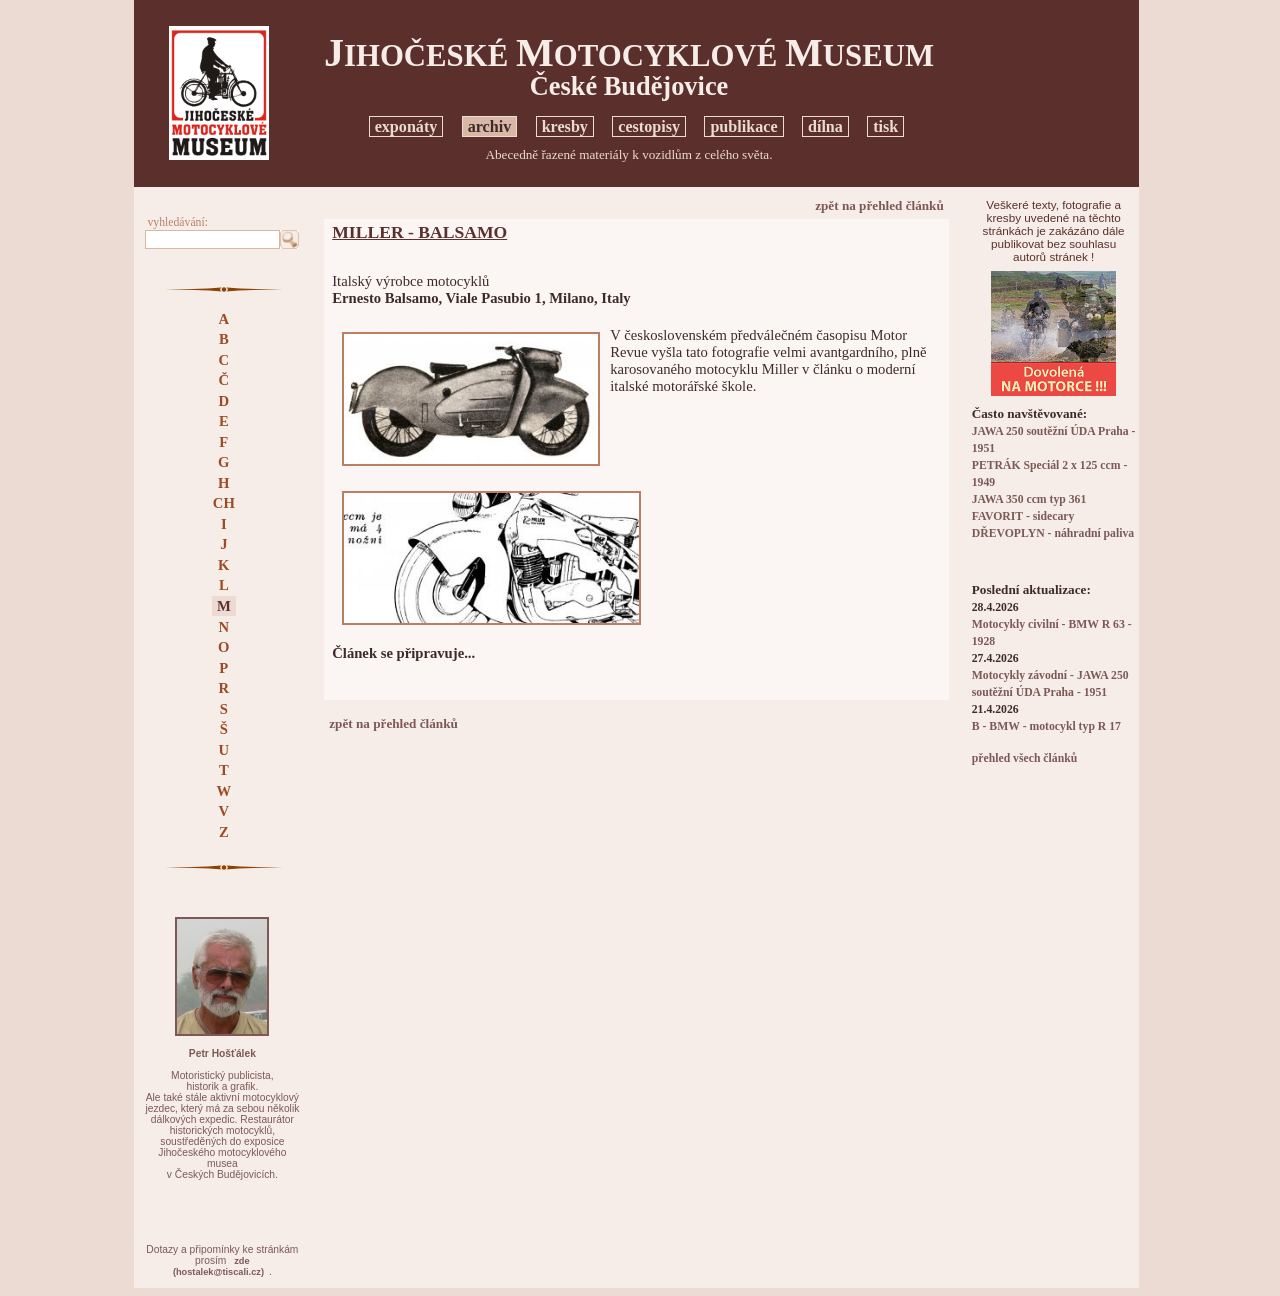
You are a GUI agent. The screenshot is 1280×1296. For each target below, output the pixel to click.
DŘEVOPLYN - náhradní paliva (1053, 533)
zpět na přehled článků (879, 205)
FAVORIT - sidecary (1023, 516)
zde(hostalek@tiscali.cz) (218, 1266)
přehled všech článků (1024, 758)
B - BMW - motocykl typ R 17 (1046, 726)
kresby (565, 126)
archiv (490, 126)
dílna (825, 126)
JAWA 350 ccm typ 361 (1029, 499)
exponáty (406, 126)
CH (224, 503)
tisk (885, 126)
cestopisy (649, 126)
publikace (743, 126)
